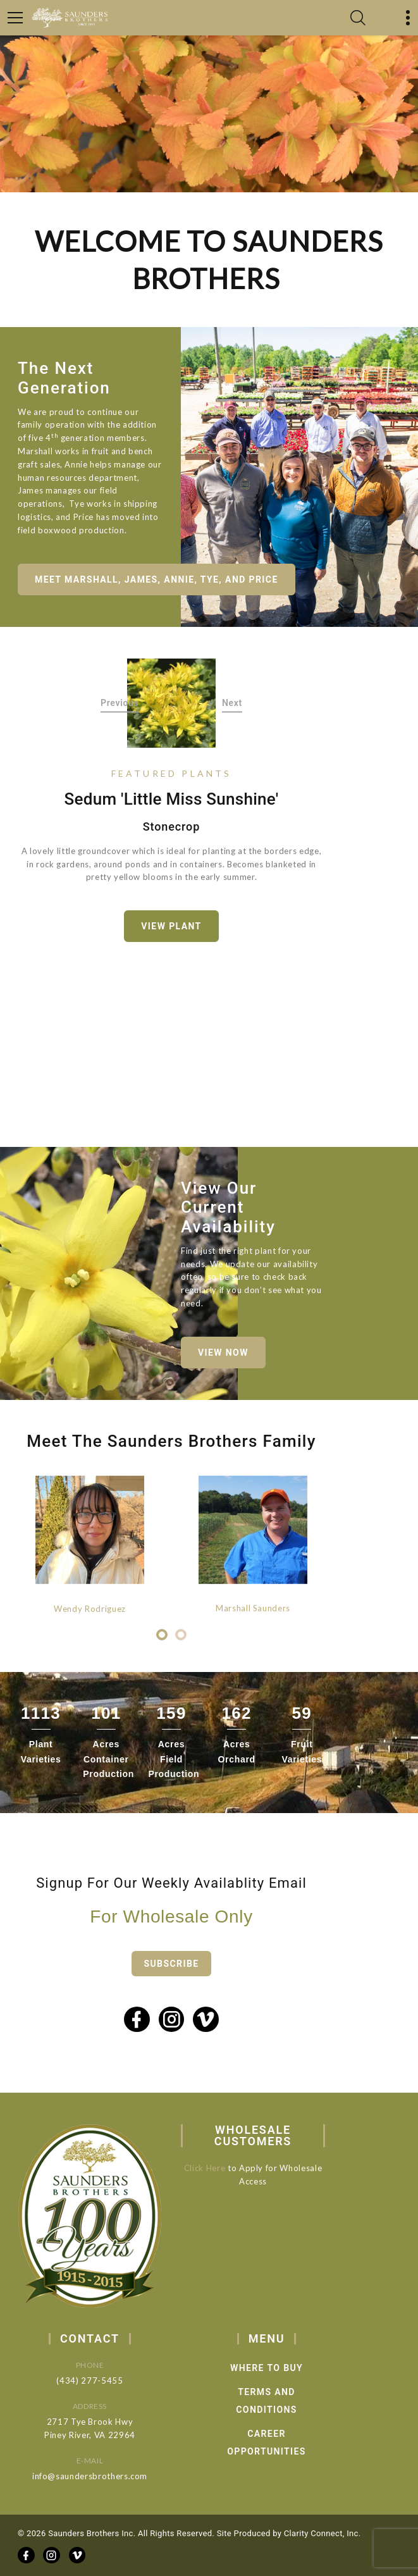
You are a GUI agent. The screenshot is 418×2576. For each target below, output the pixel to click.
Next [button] (232, 703)
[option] (171, 703)
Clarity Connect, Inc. (322, 2533)
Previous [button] (120, 703)
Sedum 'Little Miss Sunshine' (172, 799)
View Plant (171, 926)
